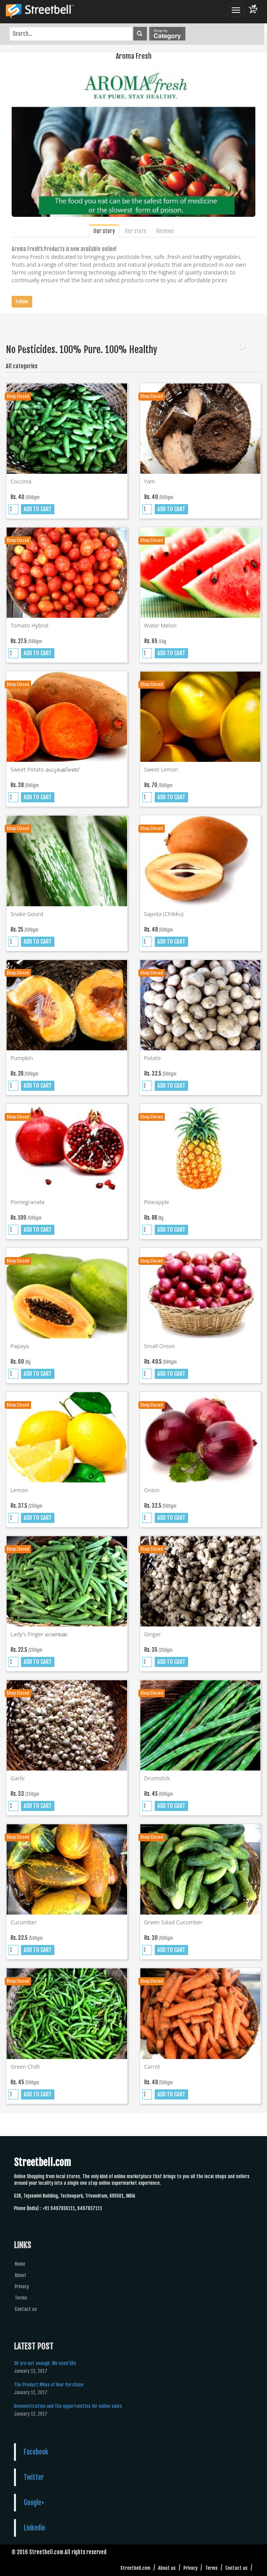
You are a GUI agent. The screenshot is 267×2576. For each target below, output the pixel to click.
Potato (152, 1058)
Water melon (160, 625)
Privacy (22, 2286)
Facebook (36, 2452)
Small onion (159, 1346)
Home (20, 2264)
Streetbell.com (135, 2568)
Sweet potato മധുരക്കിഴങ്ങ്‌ (44, 769)
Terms (21, 2298)
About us (167, 2568)
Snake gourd (26, 914)
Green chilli (25, 2066)
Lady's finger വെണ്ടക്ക (38, 1634)
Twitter (34, 2477)
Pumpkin (21, 1058)
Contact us (26, 2309)
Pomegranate (27, 1202)
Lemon (19, 1490)
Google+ (34, 2502)
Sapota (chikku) (163, 914)
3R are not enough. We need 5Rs (45, 2363)
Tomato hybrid (29, 625)
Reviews (165, 231)
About (20, 2275)
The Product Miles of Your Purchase (49, 2385)
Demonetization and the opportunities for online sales (68, 2406)
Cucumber (23, 1922)
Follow (22, 301)
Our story (104, 231)
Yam (149, 481)
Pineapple (156, 1202)
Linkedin (34, 2527)
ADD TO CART (38, 509)
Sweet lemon (161, 769)
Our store (136, 231)
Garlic (17, 1778)
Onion (152, 1490)
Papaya (19, 1346)
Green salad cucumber (173, 1922)
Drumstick (157, 1778)
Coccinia (20, 481)
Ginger (152, 1634)
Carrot (152, 2066)
